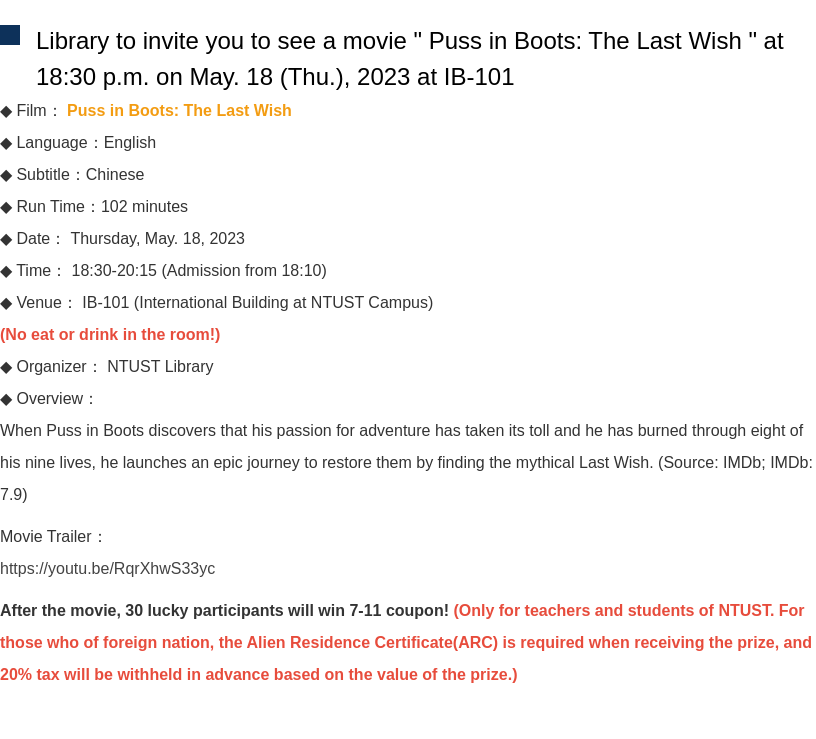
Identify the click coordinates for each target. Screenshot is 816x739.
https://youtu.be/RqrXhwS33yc (107, 568)
